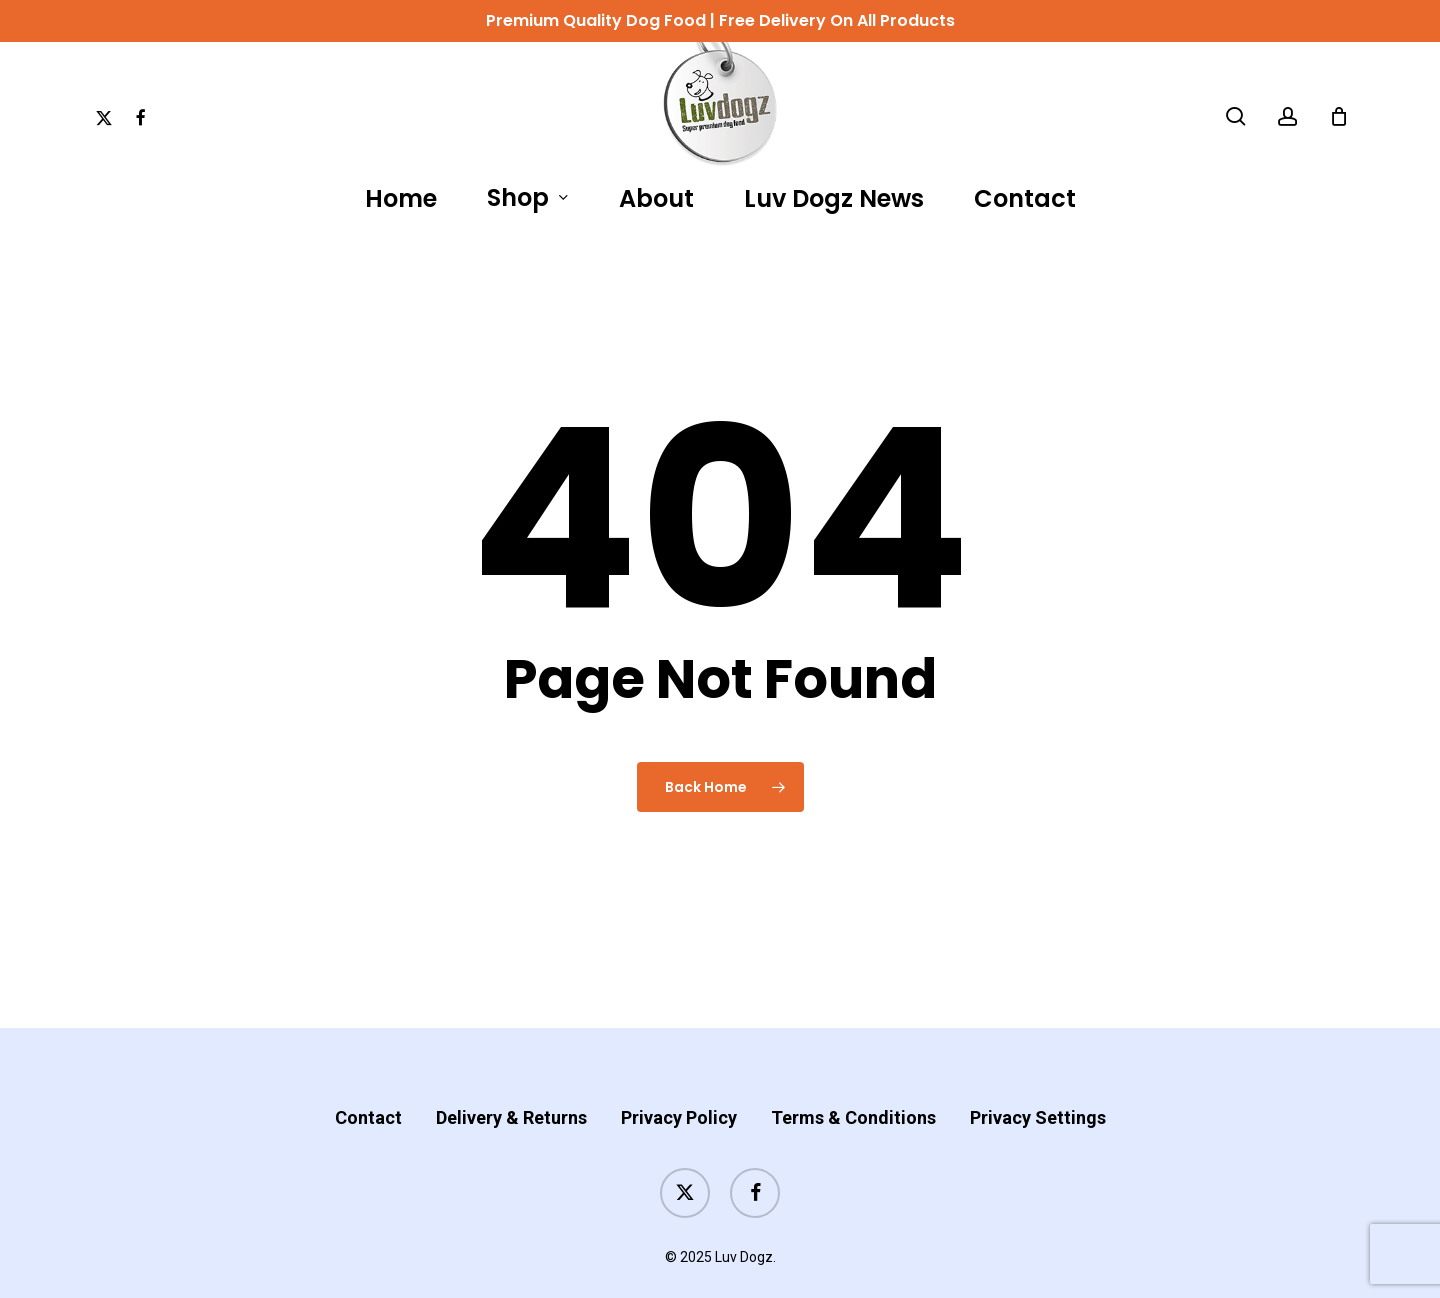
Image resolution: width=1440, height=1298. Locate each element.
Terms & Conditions (853, 1077)
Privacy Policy (679, 1077)
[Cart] (1339, 116)
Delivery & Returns (511, 1077)
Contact (368, 1077)
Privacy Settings (1038, 1077)
